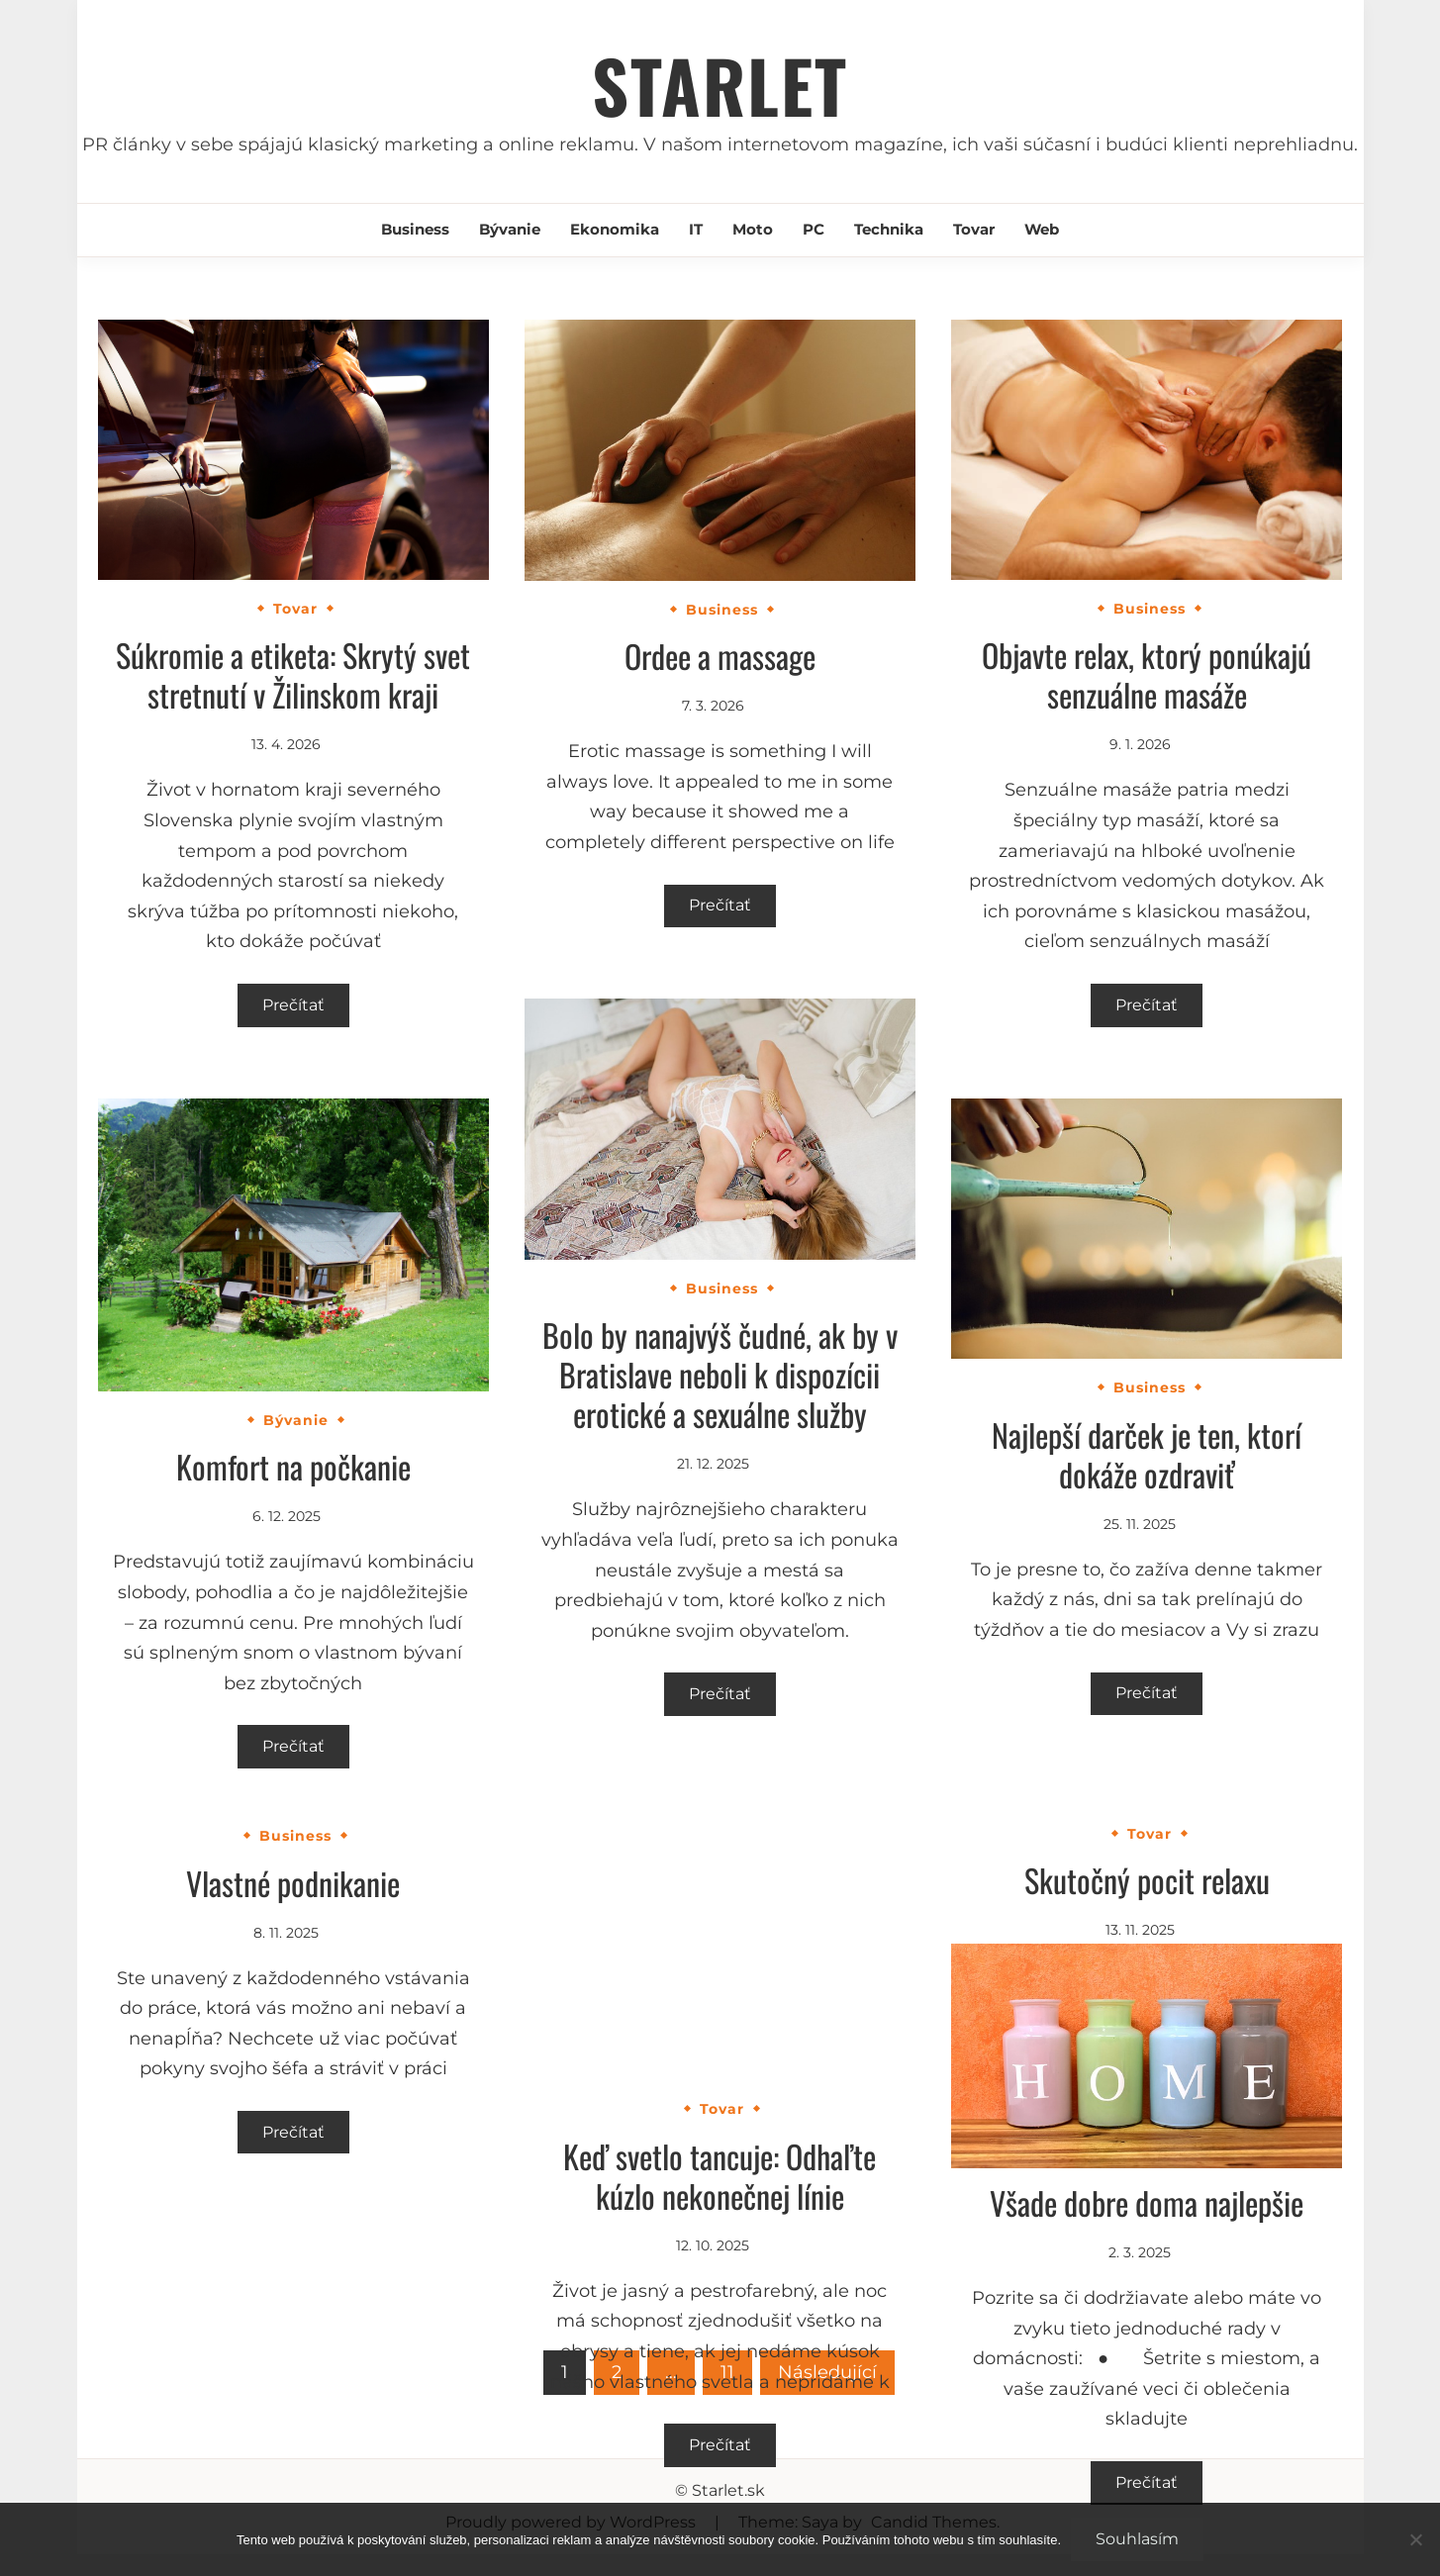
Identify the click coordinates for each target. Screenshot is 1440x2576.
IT (696, 229)
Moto (752, 229)
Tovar (974, 229)
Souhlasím (1137, 2538)
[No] (1415, 2539)
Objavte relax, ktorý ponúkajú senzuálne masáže (1146, 674)
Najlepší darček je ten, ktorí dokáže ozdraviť (1146, 1454)
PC (813, 229)
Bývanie (509, 229)
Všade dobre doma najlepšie (1146, 2202)
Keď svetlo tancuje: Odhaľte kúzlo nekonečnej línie (719, 2176)
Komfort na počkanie (293, 1466)
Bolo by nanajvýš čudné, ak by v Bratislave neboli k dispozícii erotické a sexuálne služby (720, 1374)
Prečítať (293, 1005)
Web (1041, 229)
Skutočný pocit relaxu (1147, 1880)
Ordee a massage (720, 655)
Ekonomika (614, 229)
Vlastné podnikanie (293, 1883)
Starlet (720, 85)
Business (415, 229)
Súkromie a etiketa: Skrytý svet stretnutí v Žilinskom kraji (293, 674)
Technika (888, 229)
